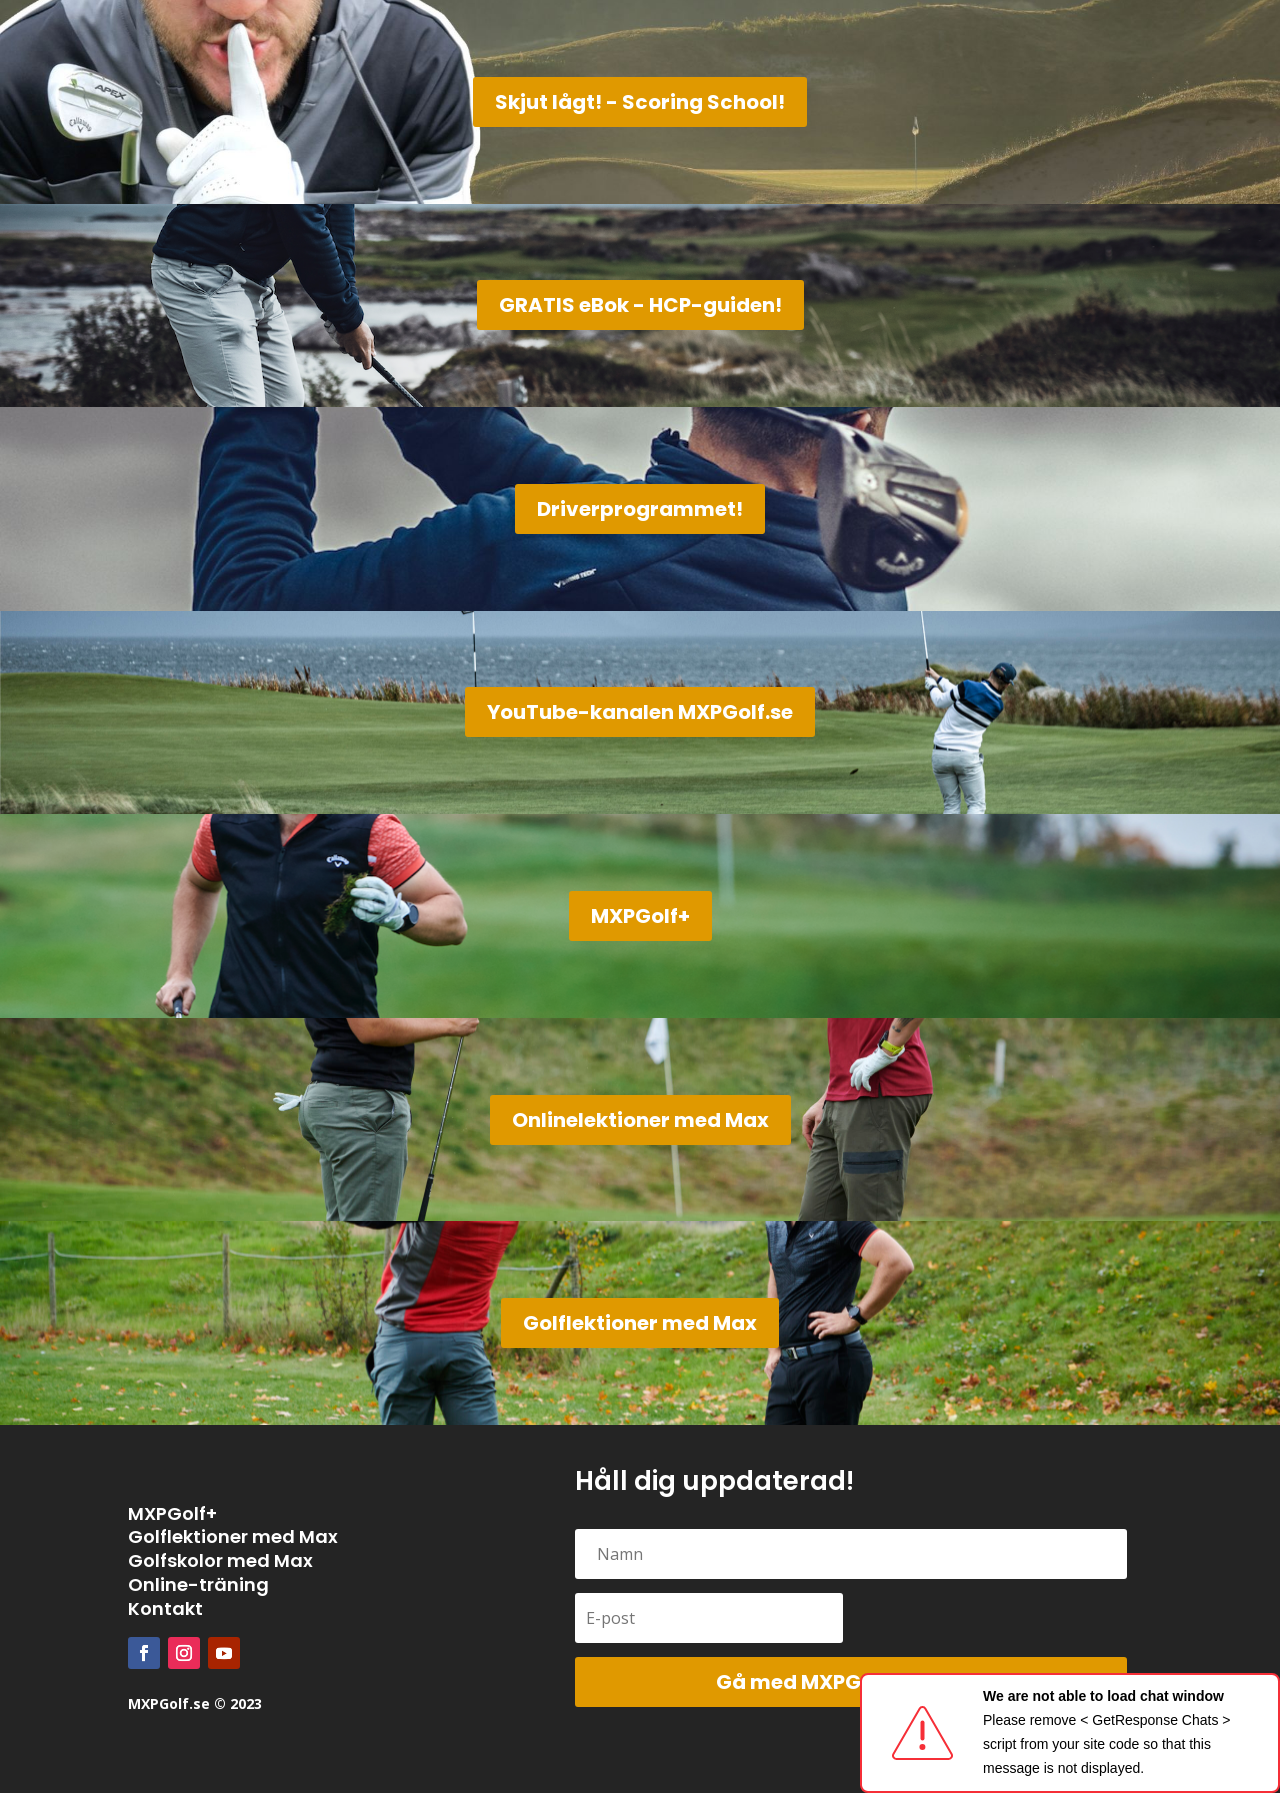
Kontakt (165, 1608)
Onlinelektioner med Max (640, 1120)
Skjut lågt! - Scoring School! (640, 102)
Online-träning (198, 1584)
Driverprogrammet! (640, 509)
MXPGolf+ (640, 916)
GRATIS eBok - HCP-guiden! (640, 305)
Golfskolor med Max (220, 1560)
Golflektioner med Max (640, 1323)
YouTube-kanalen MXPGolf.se (640, 712)
